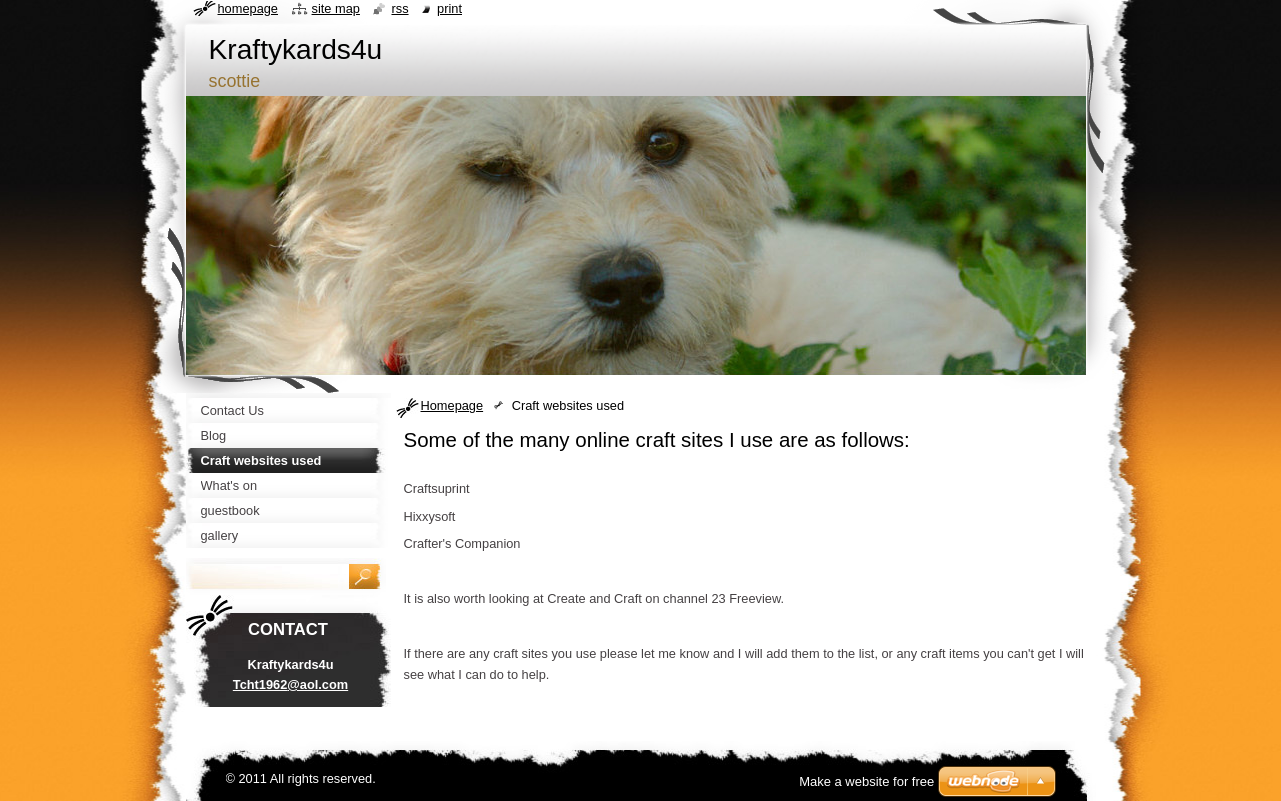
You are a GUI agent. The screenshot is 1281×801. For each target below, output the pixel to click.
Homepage (452, 405)
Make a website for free (866, 781)
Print (449, 8)
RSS (399, 8)
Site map (336, 8)
